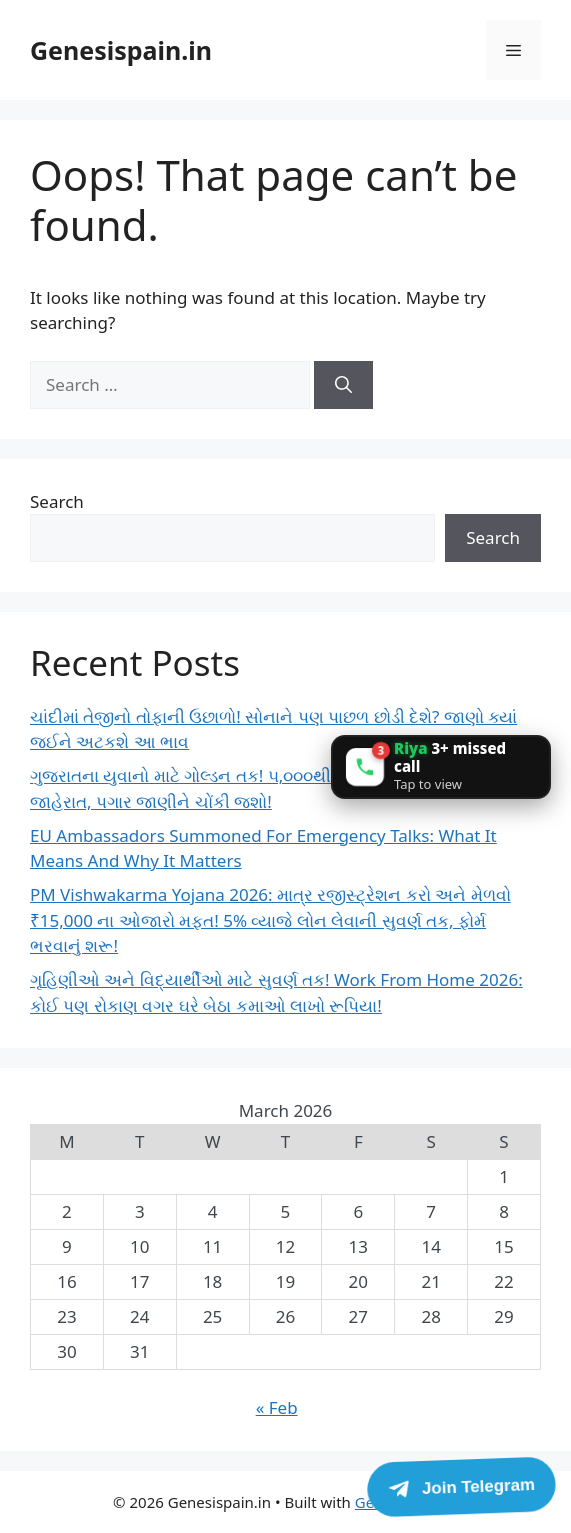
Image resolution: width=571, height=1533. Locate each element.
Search (57, 501)
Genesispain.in (121, 50)
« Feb (277, 1407)
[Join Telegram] (461, 1487)
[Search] (343, 385)
